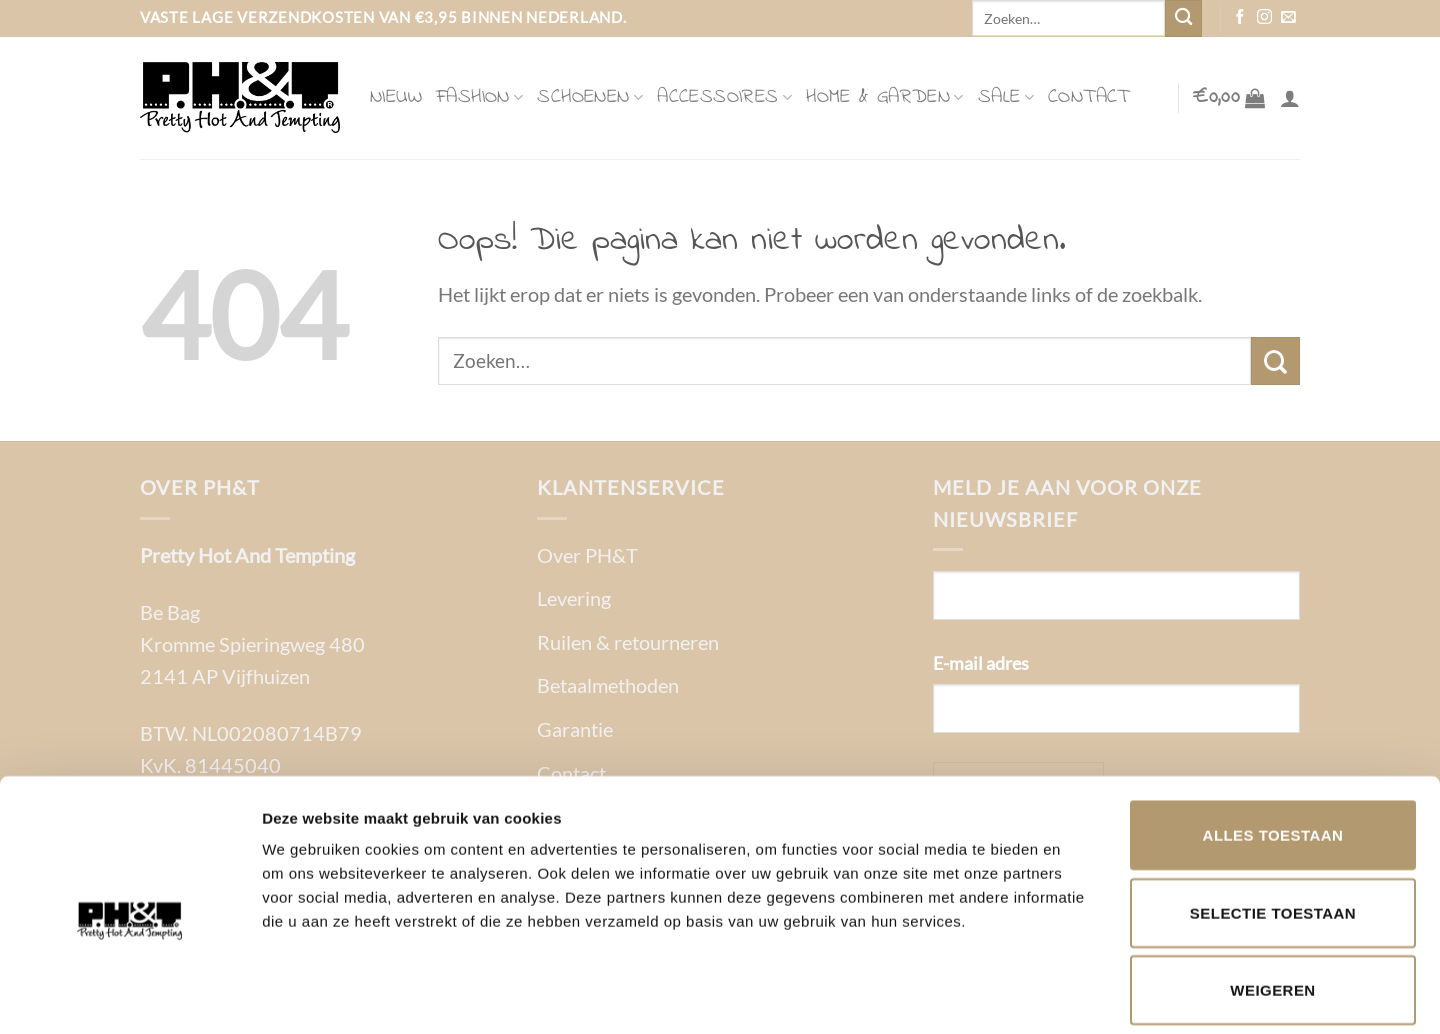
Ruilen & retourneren (628, 642)
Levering (574, 598)
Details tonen (1080, 994)
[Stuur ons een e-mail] (1288, 18)
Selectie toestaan (1273, 819)
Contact (1089, 97)
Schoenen (590, 97)
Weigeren (1272, 896)
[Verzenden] (1183, 18)
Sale (1006, 97)
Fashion (479, 97)
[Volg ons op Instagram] (1264, 18)
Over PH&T (587, 555)
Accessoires (724, 97)
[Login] (1290, 98)
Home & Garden (885, 97)
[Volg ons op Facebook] (1240, 18)
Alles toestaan (1273, 741)
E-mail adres (981, 663)
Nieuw (396, 97)
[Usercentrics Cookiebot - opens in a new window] (129, 995)
